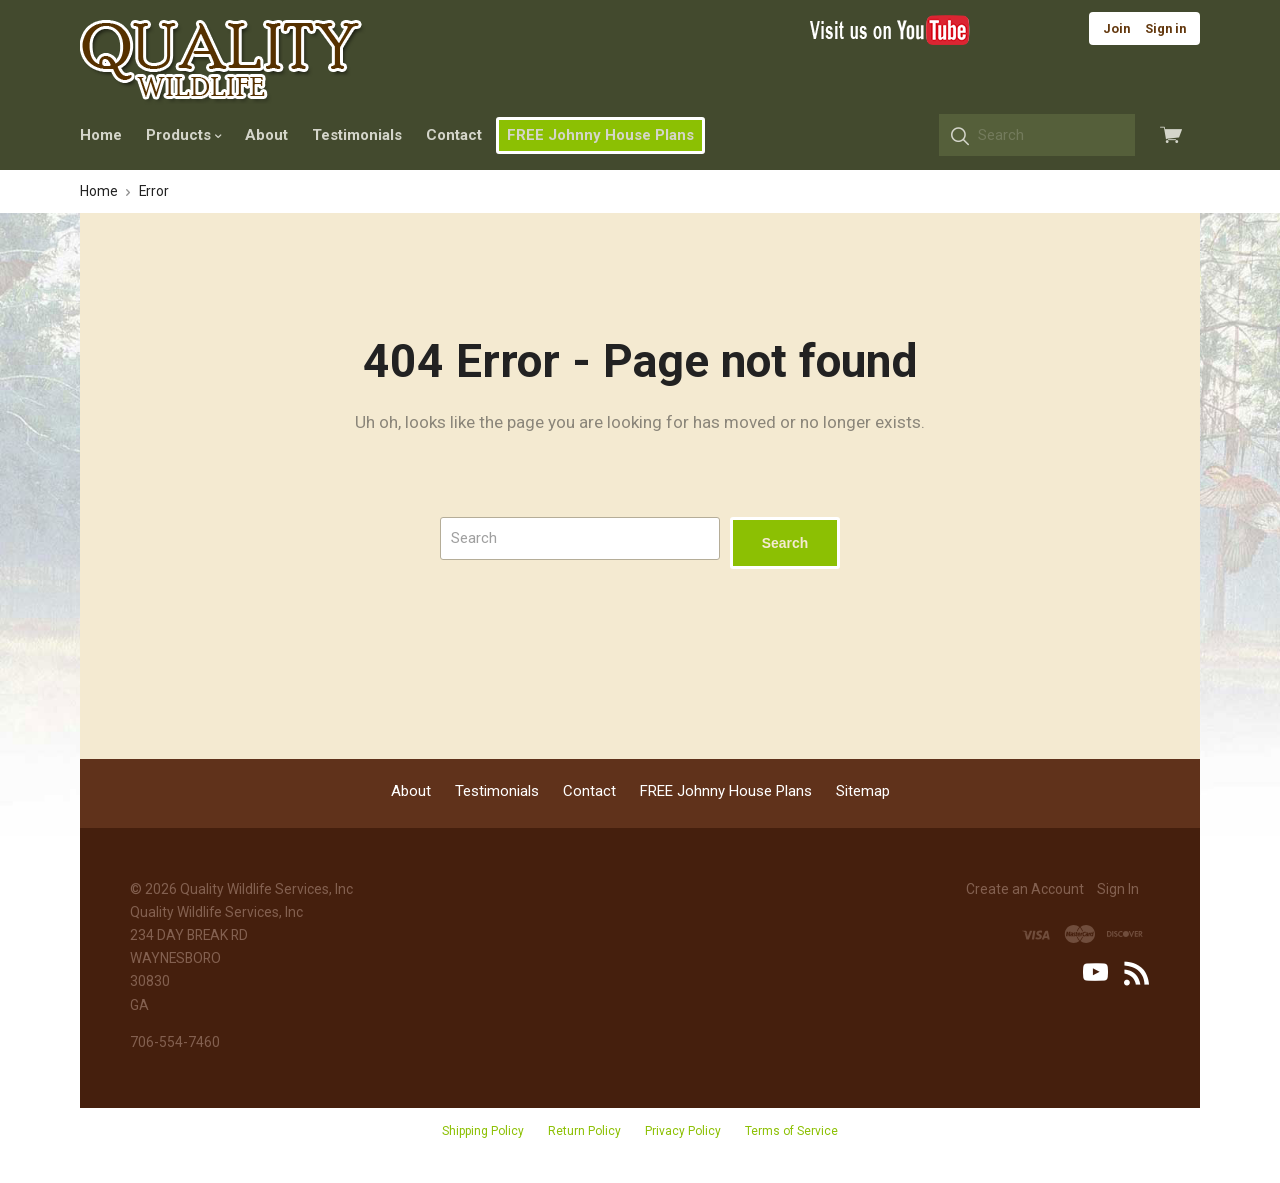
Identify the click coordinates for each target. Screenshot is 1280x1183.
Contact (454, 135)
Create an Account (1025, 889)
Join (1116, 28)
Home (101, 135)
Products (183, 135)
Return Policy (584, 1131)
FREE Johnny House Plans (600, 135)
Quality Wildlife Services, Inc (266, 889)
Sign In (1118, 889)
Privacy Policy (683, 1131)
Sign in (1165, 28)
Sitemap (863, 791)
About (266, 135)
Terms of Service (791, 1131)
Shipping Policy (483, 1131)
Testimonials (357, 135)
